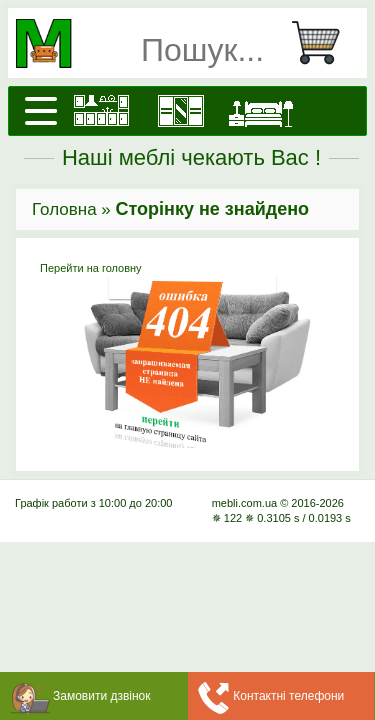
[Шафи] (181, 111)
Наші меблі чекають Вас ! (191, 157)
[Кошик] (324, 43)
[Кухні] (101, 111)
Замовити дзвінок (102, 696)
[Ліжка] (261, 111)
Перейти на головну (187, 355)
